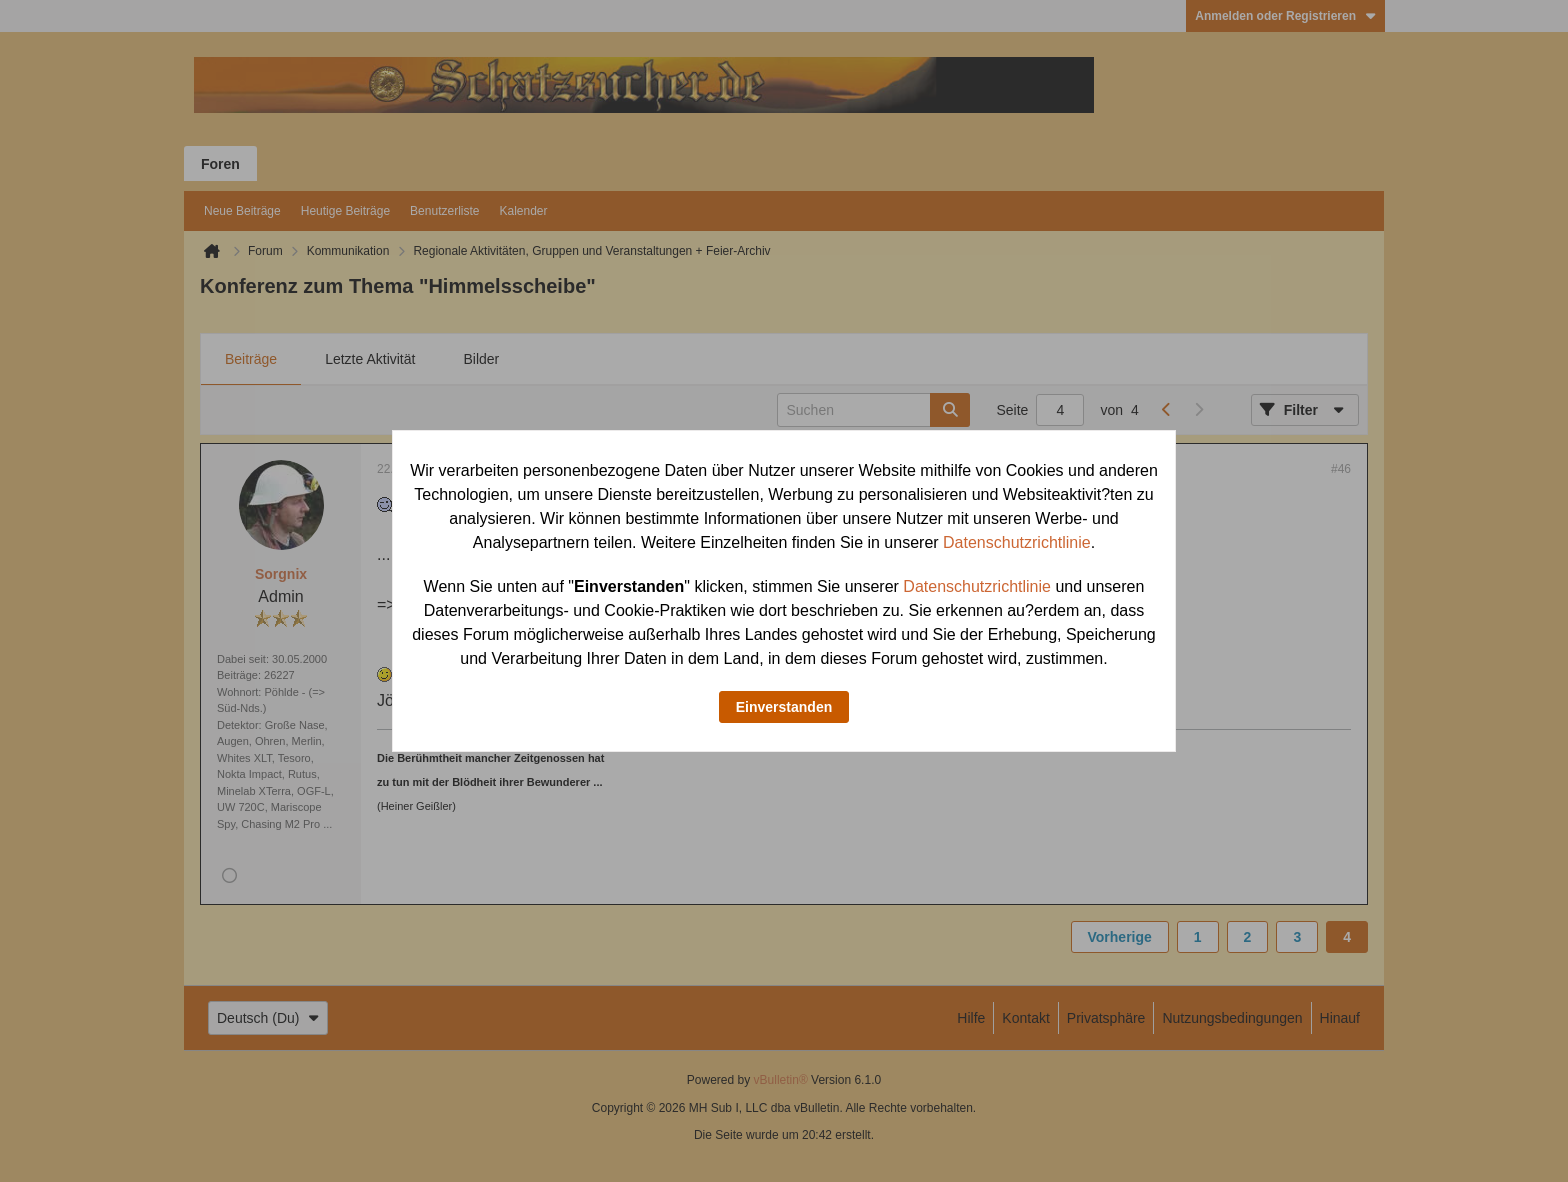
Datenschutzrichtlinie (1017, 542)
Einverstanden (784, 707)
